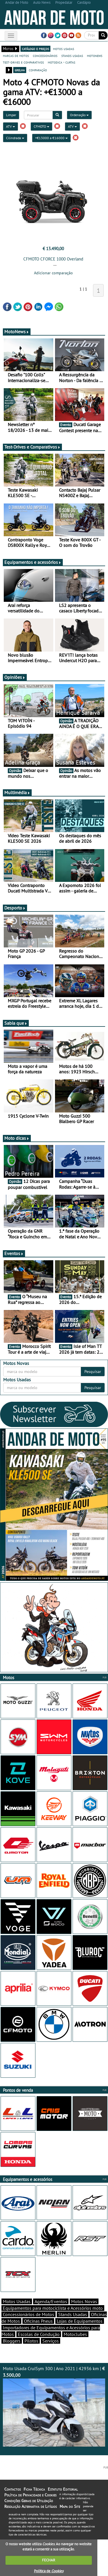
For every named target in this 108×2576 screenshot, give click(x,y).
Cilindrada (15, 138)
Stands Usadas (72, 2314)
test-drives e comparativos (23, 62)
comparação (38, 69)
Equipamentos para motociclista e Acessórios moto (53, 2308)
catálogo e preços (35, 48)
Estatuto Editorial (63, 2489)
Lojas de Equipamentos (80, 2321)
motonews (94, 55)
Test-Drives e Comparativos (32, 447)
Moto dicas (16, 1138)
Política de (48, 2571)
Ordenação (79, 115)
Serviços (50, 2341)
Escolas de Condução (39, 2334)
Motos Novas (84, 2301)
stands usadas (72, 55)
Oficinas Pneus (38, 2321)
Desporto (15, 908)
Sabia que (15, 1023)
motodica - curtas (61, 62)
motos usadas (63, 48)
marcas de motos (16, 55)
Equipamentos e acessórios (32, 562)
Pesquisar (92, 1371)
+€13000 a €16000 (51, 138)
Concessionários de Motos (28, 2314)
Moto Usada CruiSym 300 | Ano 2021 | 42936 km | (54, 2406)
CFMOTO (41, 126)
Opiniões (14, 677)
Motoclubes (75, 2334)
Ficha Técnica (34, 2489)
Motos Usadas (17, 2301)
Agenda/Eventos (51, 2301)
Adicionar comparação (53, 272)
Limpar (11, 115)
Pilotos (31, 2341)
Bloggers (11, 2341)
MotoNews (16, 331)
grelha (20, 69)
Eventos (14, 1253)
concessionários (45, 55)
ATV (10, 126)
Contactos (12, 2489)
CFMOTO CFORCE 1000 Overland (53, 259)
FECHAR (48, 2560)
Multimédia (17, 792)
